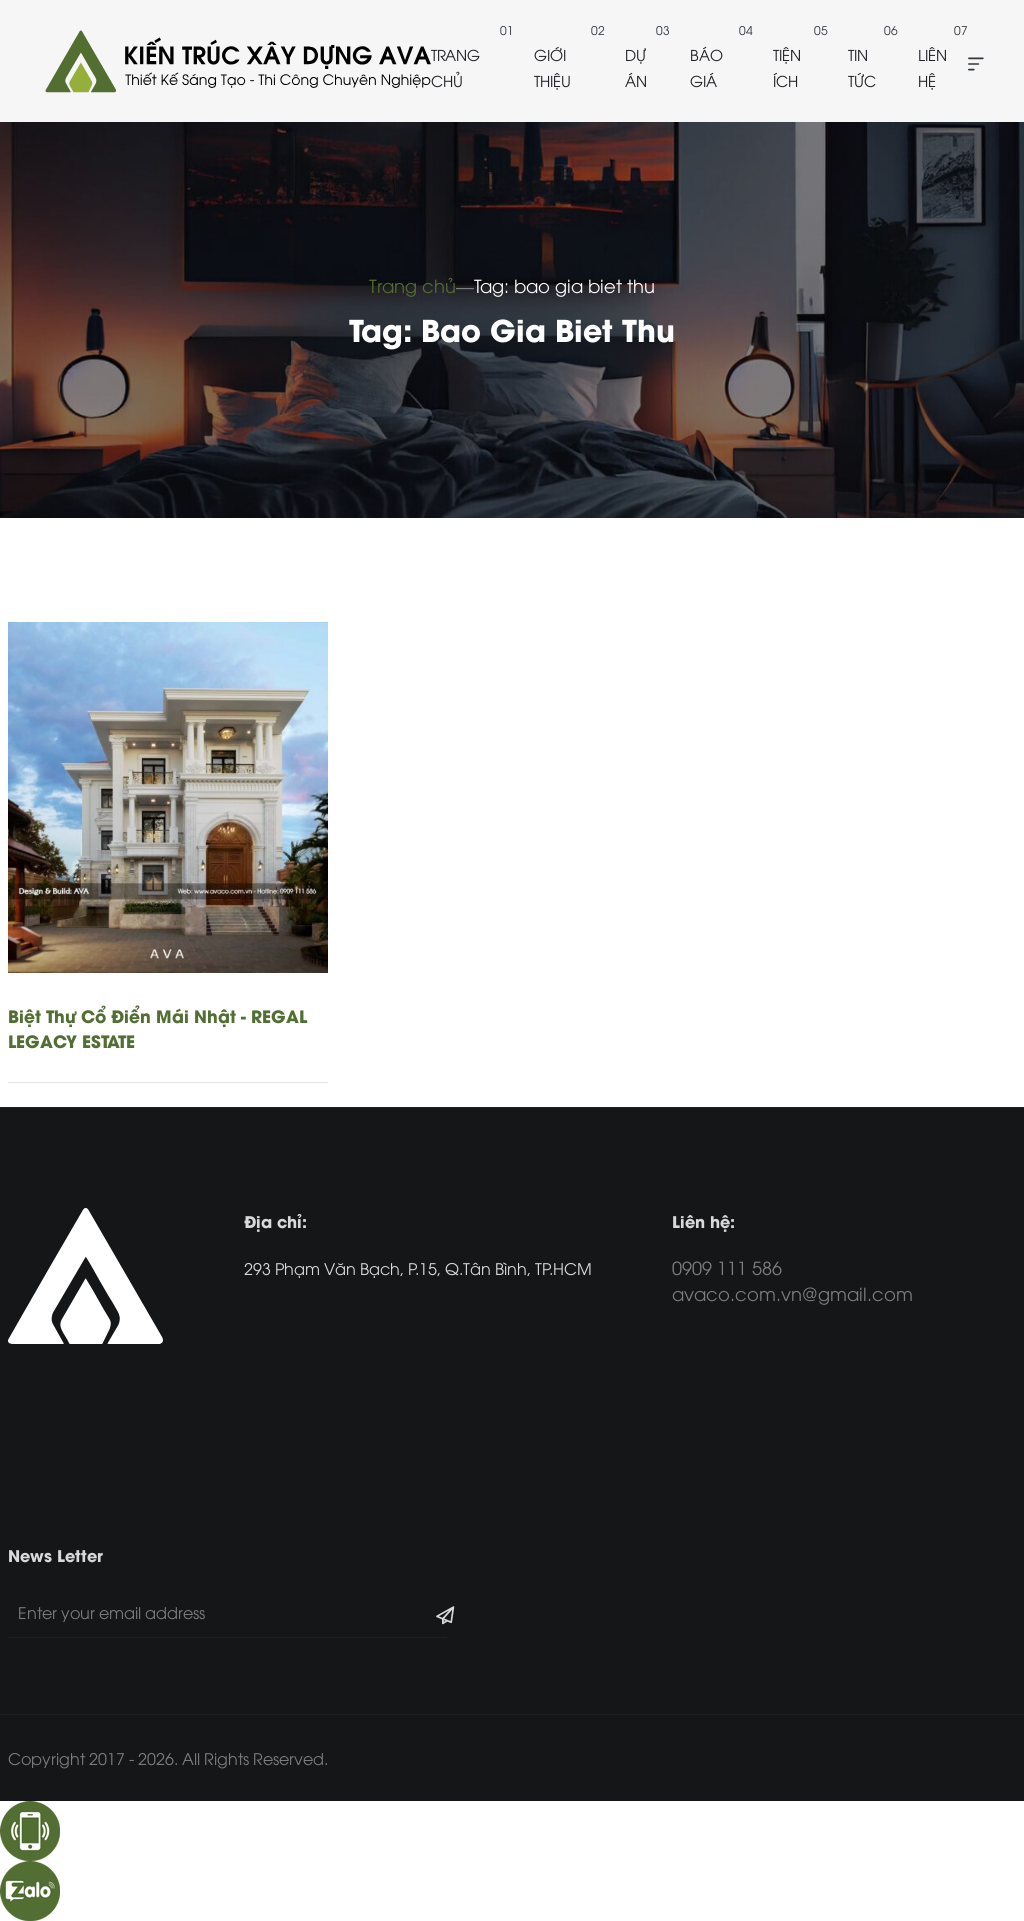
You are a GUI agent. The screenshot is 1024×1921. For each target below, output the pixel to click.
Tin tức (862, 67)
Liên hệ (932, 67)
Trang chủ (455, 67)
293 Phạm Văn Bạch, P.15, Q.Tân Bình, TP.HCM (418, 1268)
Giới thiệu (552, 67)
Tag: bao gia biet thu (564, 284)
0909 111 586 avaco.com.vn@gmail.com (792, 1279)
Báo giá (706, 67)
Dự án (636, 67)
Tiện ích (787, 67)
